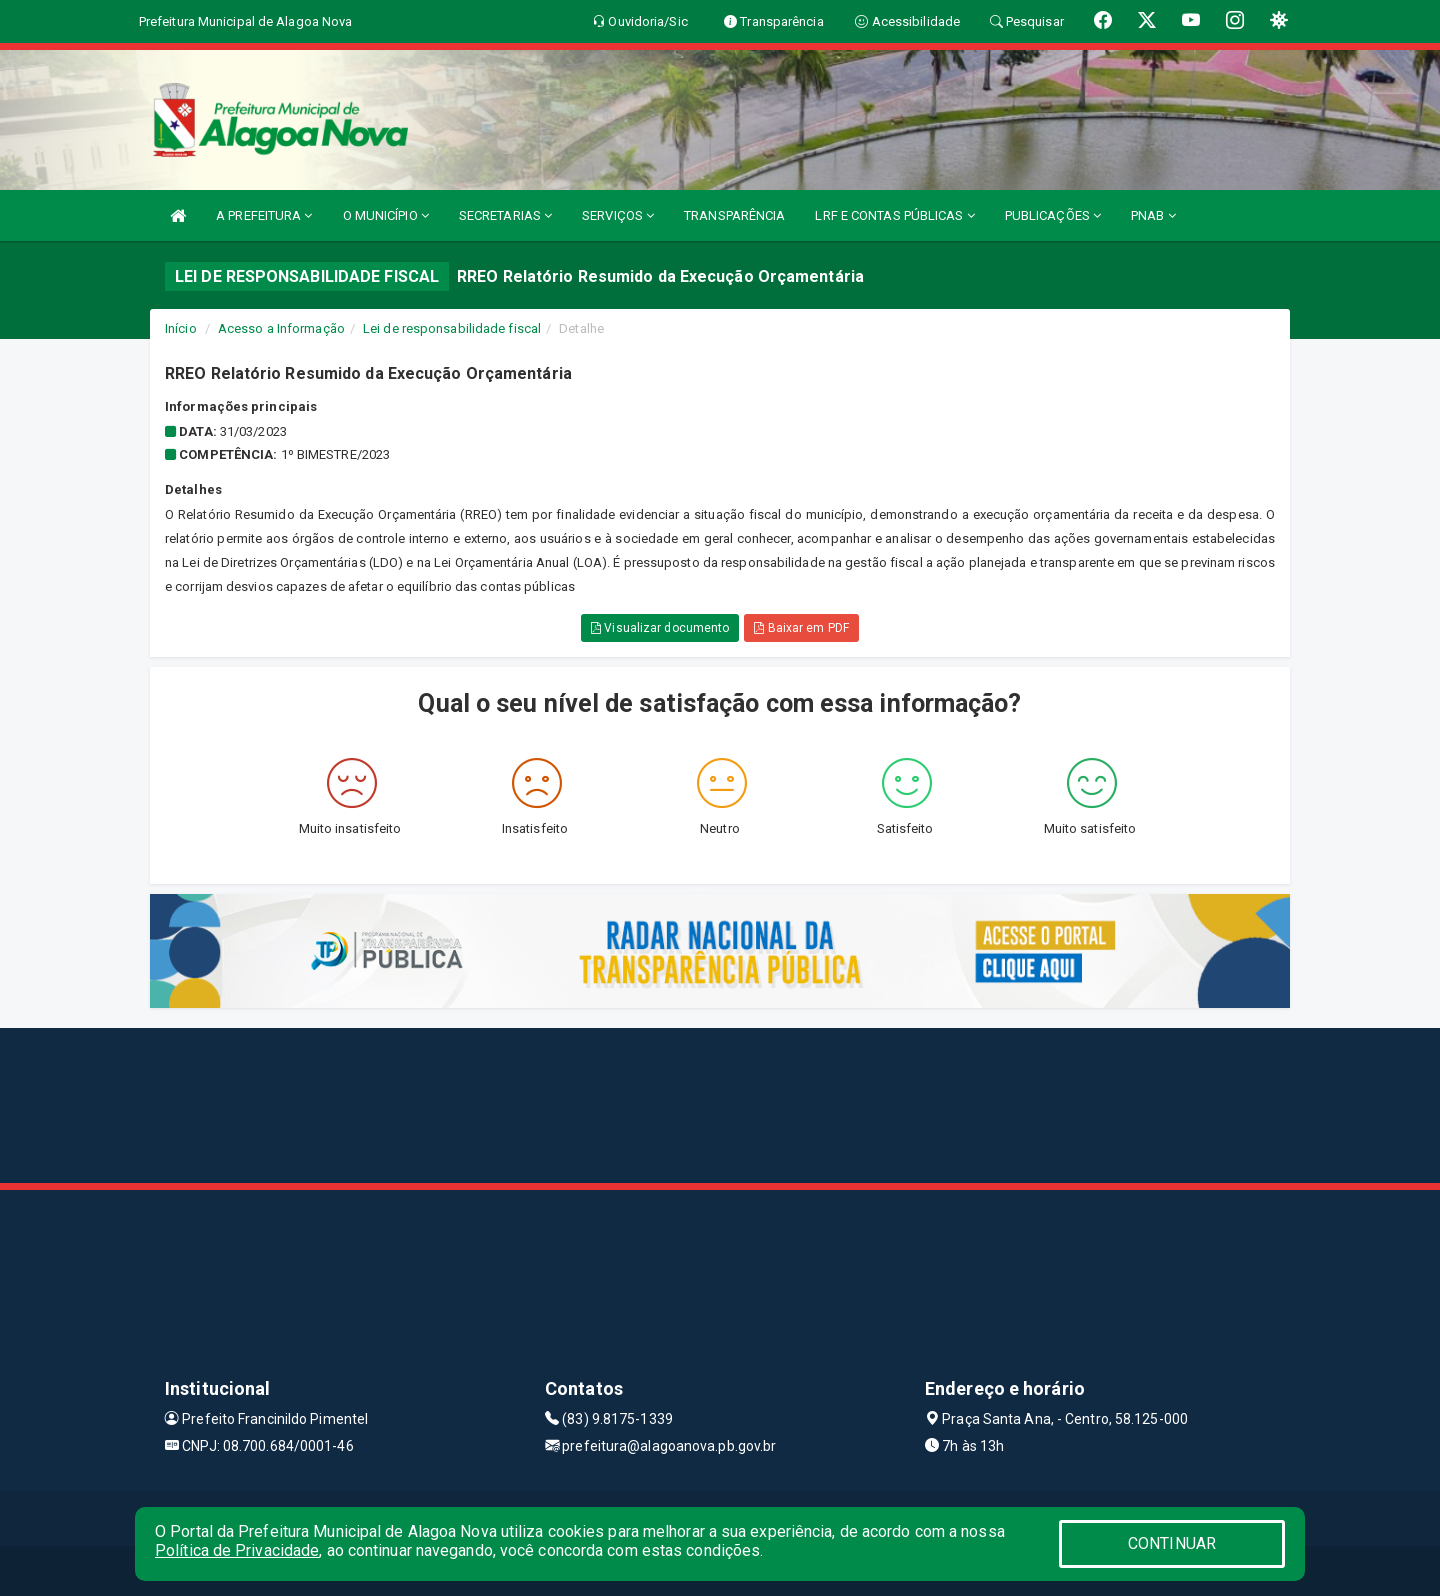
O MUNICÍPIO (386, 215)
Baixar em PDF (801, 628)
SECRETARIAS (505, 215)
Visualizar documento (660, 628)
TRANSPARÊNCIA (734, 215)
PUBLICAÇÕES (1053, 215)
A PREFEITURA (264, 215)
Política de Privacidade (237, 1550)
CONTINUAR (1172, 1543)
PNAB (1153, 215)
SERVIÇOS (618, 215)
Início (181, 328)
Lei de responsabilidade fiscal (452, 328)
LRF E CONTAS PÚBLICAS (894, 215)
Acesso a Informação (281, 328)
